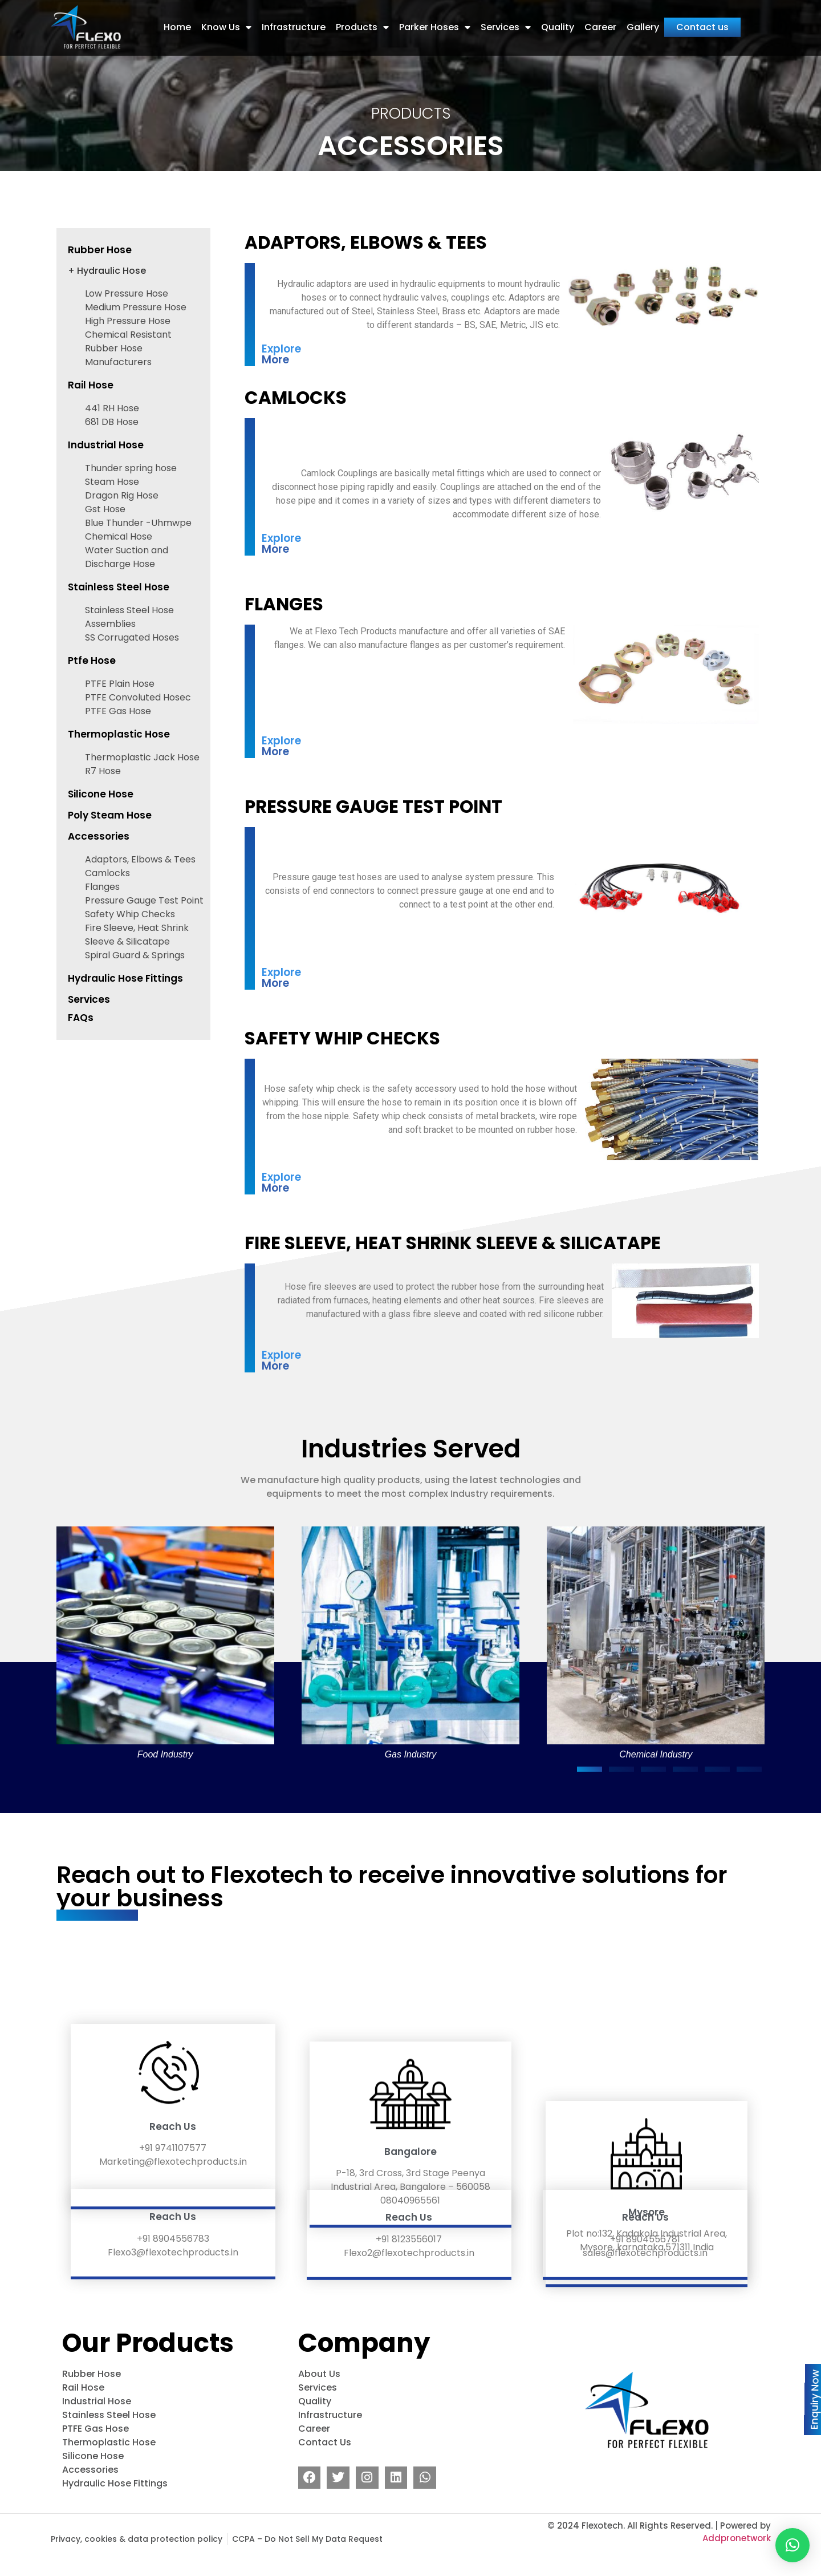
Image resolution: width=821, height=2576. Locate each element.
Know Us (226, 19)
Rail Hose (90, 411)
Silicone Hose (100, 820)
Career (600, 19)
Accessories (98, 862)
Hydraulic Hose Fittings (125, 1004)
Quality (557, 19)
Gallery (643, 19)
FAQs (81, 1043)
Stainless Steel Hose (118, 612)
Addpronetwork (736, 2564)
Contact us (702, 19)
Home (177, 19)
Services (506, 19)
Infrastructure (294, 19)
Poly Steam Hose (110, 841)
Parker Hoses (434, 19)
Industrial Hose (106, 470)
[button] (589, 1794)
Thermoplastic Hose (119, 760)
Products (362, 19)
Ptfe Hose (92, 686)
